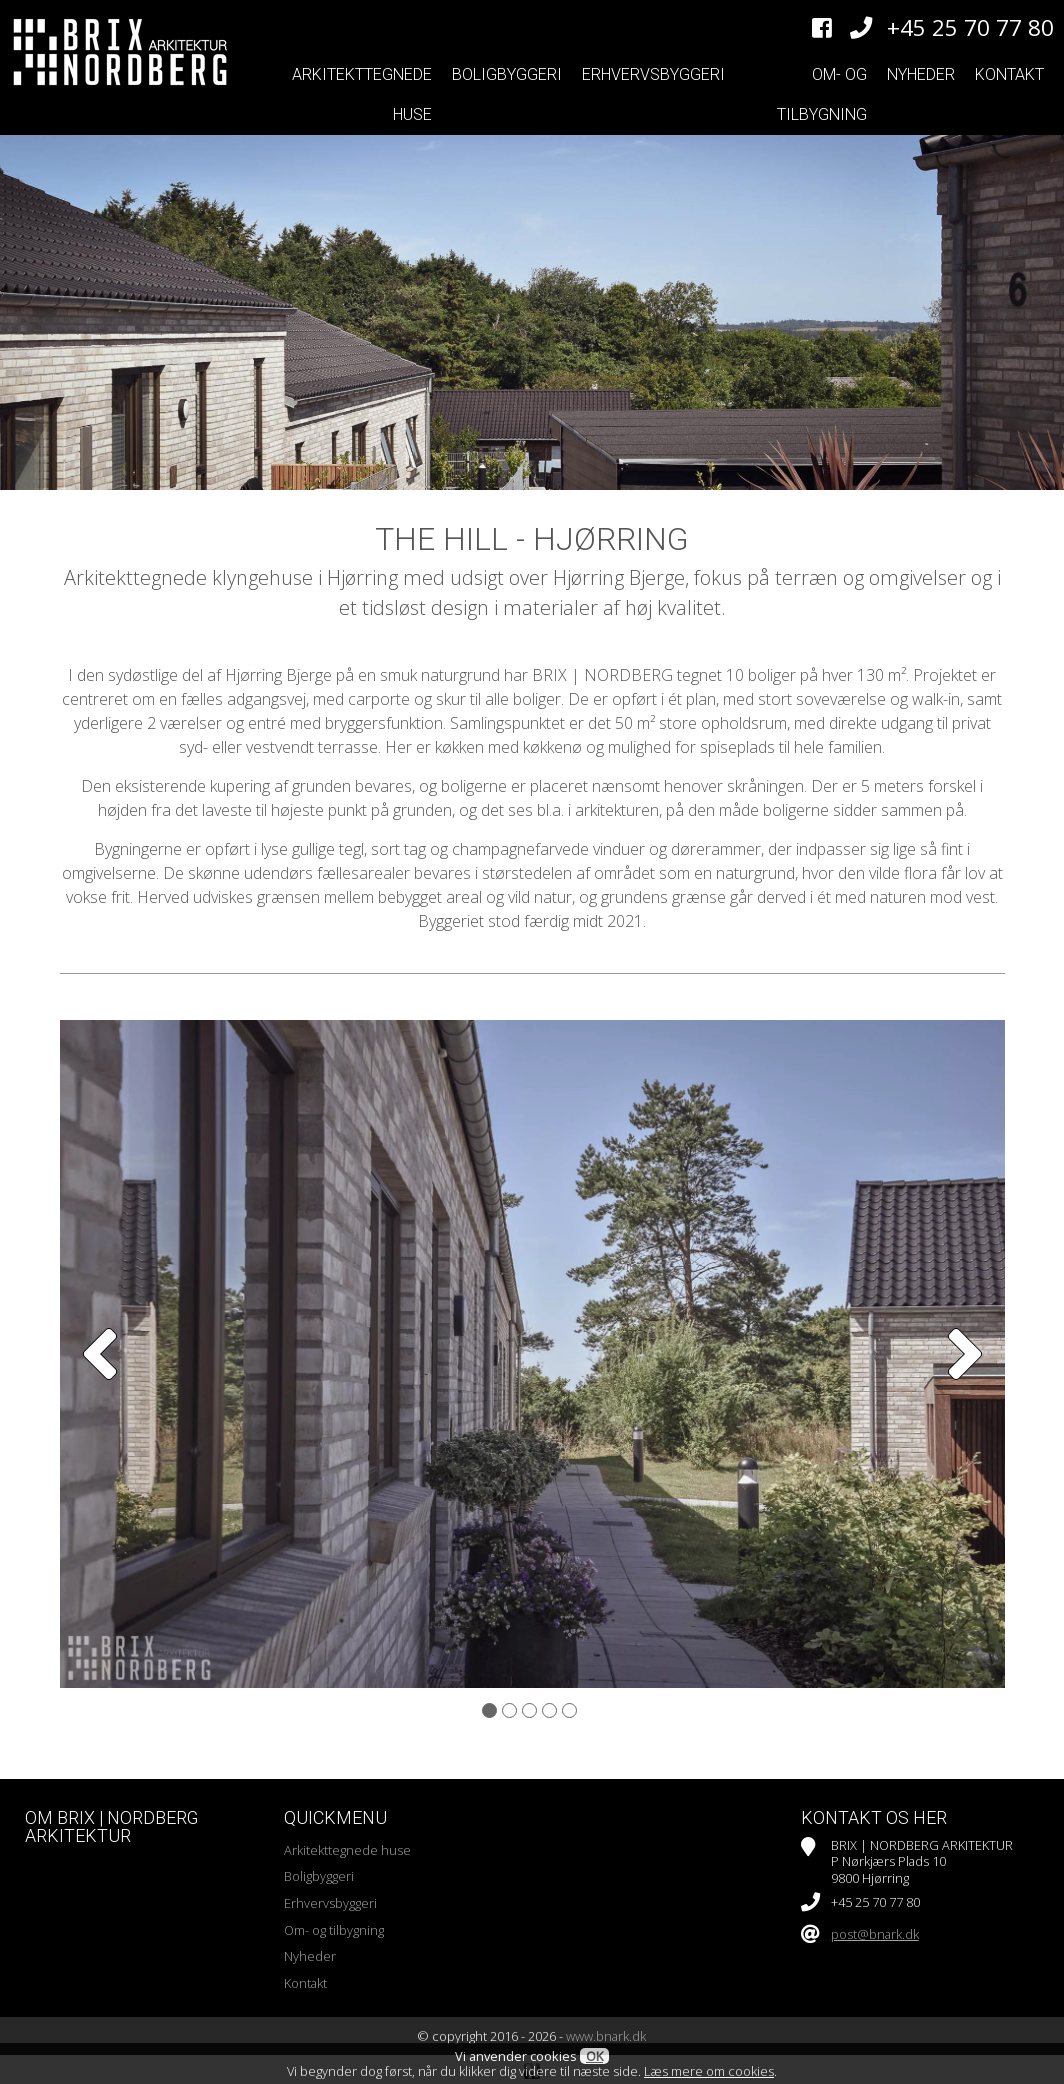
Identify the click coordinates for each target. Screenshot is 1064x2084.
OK (594, 2056)
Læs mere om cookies (709, 2071)
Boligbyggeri (507, 74)
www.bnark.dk (606, 2036)
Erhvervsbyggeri (653, 74)
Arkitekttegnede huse (362, 94)
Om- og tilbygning (822, 94)
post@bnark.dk (875, 1934)
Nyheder (921, 74)
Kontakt (1009, 74)
